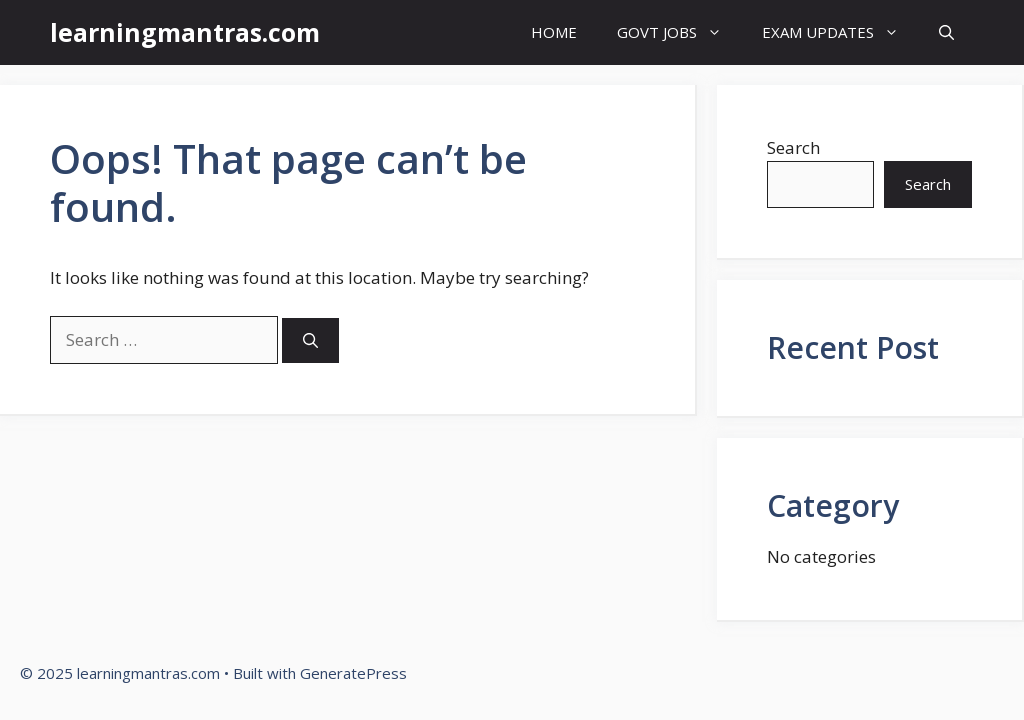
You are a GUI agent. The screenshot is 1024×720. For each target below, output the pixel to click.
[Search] (310, 340)
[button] (946, 32)
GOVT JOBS (679, 32)
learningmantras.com (185, 32)
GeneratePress (353, 673)
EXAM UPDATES (840, 32)
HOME (554, 32)
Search (793, 147)
